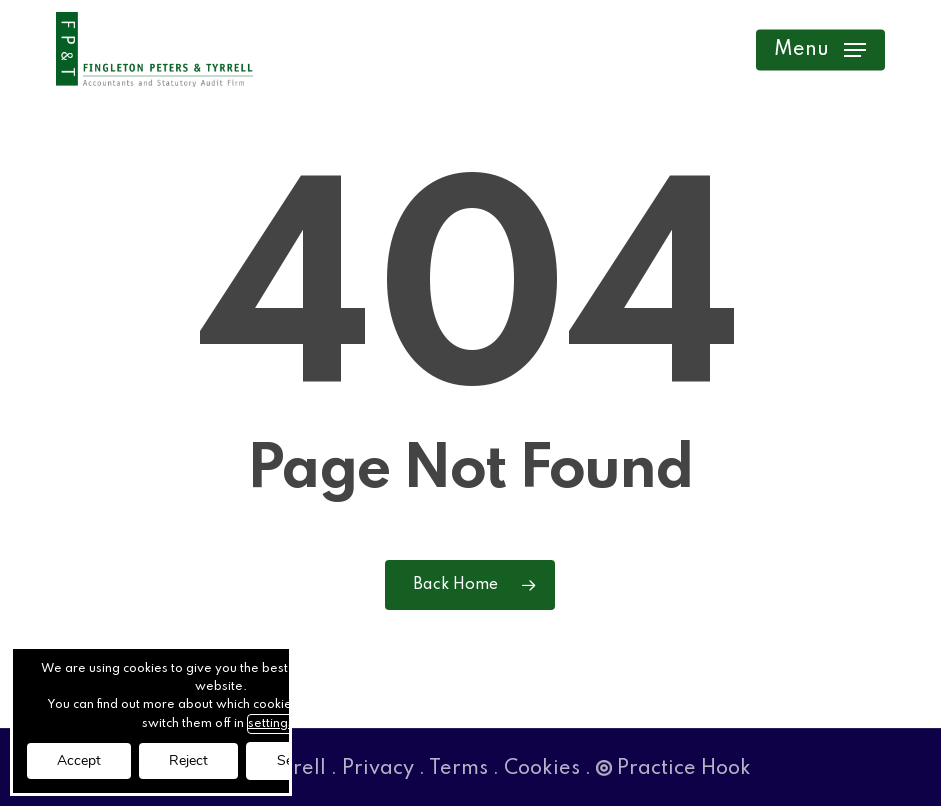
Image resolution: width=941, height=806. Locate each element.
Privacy (378, 769)
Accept (79, 760)
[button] (820, 50)
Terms (458, 769)
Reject (188, 760)
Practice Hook (673, 769)
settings (271, 724)
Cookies (542, 769)
